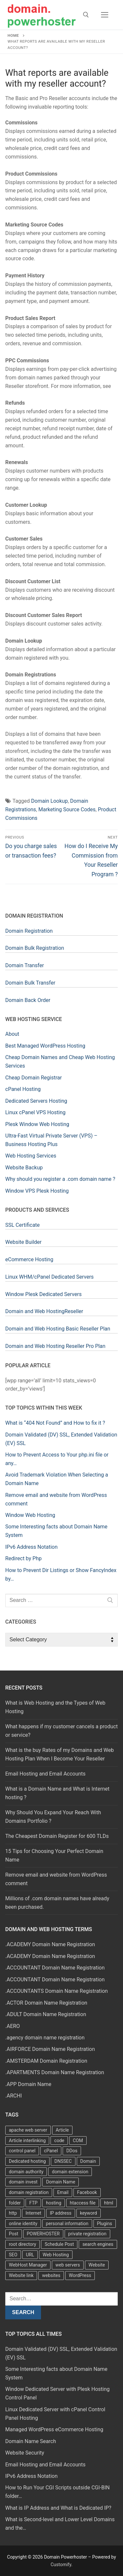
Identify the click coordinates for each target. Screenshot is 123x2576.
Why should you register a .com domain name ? (60, 1179)
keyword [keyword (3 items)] (88, 2213)
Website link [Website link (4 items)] (21, 2275)
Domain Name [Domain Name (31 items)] (60, 2181)
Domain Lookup (49, 801)
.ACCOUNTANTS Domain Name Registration (56, 1991)
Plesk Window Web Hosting (37, 1124)
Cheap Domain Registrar (33, 1078)
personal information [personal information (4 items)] (67, 2223)
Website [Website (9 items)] (97, 2264)
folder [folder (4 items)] (15, 2202)
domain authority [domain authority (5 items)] (26, 2171)
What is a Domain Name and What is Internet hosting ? (57, 1793)
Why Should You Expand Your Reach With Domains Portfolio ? (53, 1816)
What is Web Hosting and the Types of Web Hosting (55, 1707)
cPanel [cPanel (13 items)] (51, 2150)
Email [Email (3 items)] (63, 2192)
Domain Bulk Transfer (30, 983)
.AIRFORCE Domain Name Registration (50, 2049)
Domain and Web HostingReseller (44, 1311)
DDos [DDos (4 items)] (71, 2150)
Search (23, 2312)
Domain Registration (29, 931)
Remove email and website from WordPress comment (56, 1879)
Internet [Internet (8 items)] (33, 2213)
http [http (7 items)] (13, 2213)
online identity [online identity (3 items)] (23, 2223)
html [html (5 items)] (108, 2202)
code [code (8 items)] (59, 2140)
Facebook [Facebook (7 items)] (87, 2192)
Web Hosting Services (30, 1156)
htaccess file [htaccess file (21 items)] (83, 2202)
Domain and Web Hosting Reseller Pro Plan (55, 1346)
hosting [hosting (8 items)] (53, 2202)
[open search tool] (86, 15)
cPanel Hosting (23, 1089)
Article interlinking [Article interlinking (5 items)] (27, 2140)
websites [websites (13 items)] (51, 2275)
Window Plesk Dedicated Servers (43, 1294)
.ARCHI (13, 2096)
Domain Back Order (27, 1000)
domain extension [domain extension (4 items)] (70, 2171)
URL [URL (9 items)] (30, 2254)
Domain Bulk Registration (34, 948)
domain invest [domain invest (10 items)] (23, 2181)
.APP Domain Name (28, 2084)
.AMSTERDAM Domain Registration (46, 2061)
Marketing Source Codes (66, 809)
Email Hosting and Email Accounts (45, 1774)
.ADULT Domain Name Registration (45, 2014)
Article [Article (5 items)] (62, 2130)
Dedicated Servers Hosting (36, 1101)
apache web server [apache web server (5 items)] (28, 2130)
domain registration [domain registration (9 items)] (29, 2192)
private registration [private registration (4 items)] (87, 2233)
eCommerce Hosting (29, 1259)
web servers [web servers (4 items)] (67, 2264)
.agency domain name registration (45, 2037)
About (12, 1034)
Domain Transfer (24, 965)
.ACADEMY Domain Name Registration (50, 1944)
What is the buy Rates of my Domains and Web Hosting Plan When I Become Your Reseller (59, 1754)
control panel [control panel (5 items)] (22, 2150)
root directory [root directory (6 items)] (22, 2244)
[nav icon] (104, 15)
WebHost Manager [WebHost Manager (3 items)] (28, 2264)
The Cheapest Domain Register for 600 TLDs (57, 1836)
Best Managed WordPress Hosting (45, 1046)
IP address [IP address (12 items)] (61, 2213)
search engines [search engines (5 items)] (97, 2244)
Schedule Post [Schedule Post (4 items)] (59, 2244)
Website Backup (24, 1167)
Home (13, 35)
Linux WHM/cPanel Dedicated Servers (49, 1277)
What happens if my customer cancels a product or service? (61, 1730)
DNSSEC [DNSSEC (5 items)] (63, 2161)
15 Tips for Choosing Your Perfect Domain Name (54, 1855)
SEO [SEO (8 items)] (13, 2254)
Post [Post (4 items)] (13, 2233)
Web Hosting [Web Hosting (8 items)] (56, 2254)
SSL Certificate (22, 1225)
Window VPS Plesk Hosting (37, 1191)
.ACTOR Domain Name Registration (46, 2003)
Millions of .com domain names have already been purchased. (57, 1902)
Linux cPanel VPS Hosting (35, 1112)
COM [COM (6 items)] (78, 2140)
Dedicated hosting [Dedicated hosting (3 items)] (27, 2161)
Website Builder (23, 1242)
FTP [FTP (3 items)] (33, 2202)
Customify (61, 2564)
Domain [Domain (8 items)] (88, 2161)
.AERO (12, 2026)
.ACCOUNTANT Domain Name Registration (55, 1968)
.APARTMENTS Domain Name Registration (54, 2072)
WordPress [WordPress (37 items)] (80, 2275)
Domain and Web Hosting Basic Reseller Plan (57, 1329)
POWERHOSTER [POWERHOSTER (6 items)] (43, 2233)
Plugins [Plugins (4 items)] (104, 2223)
